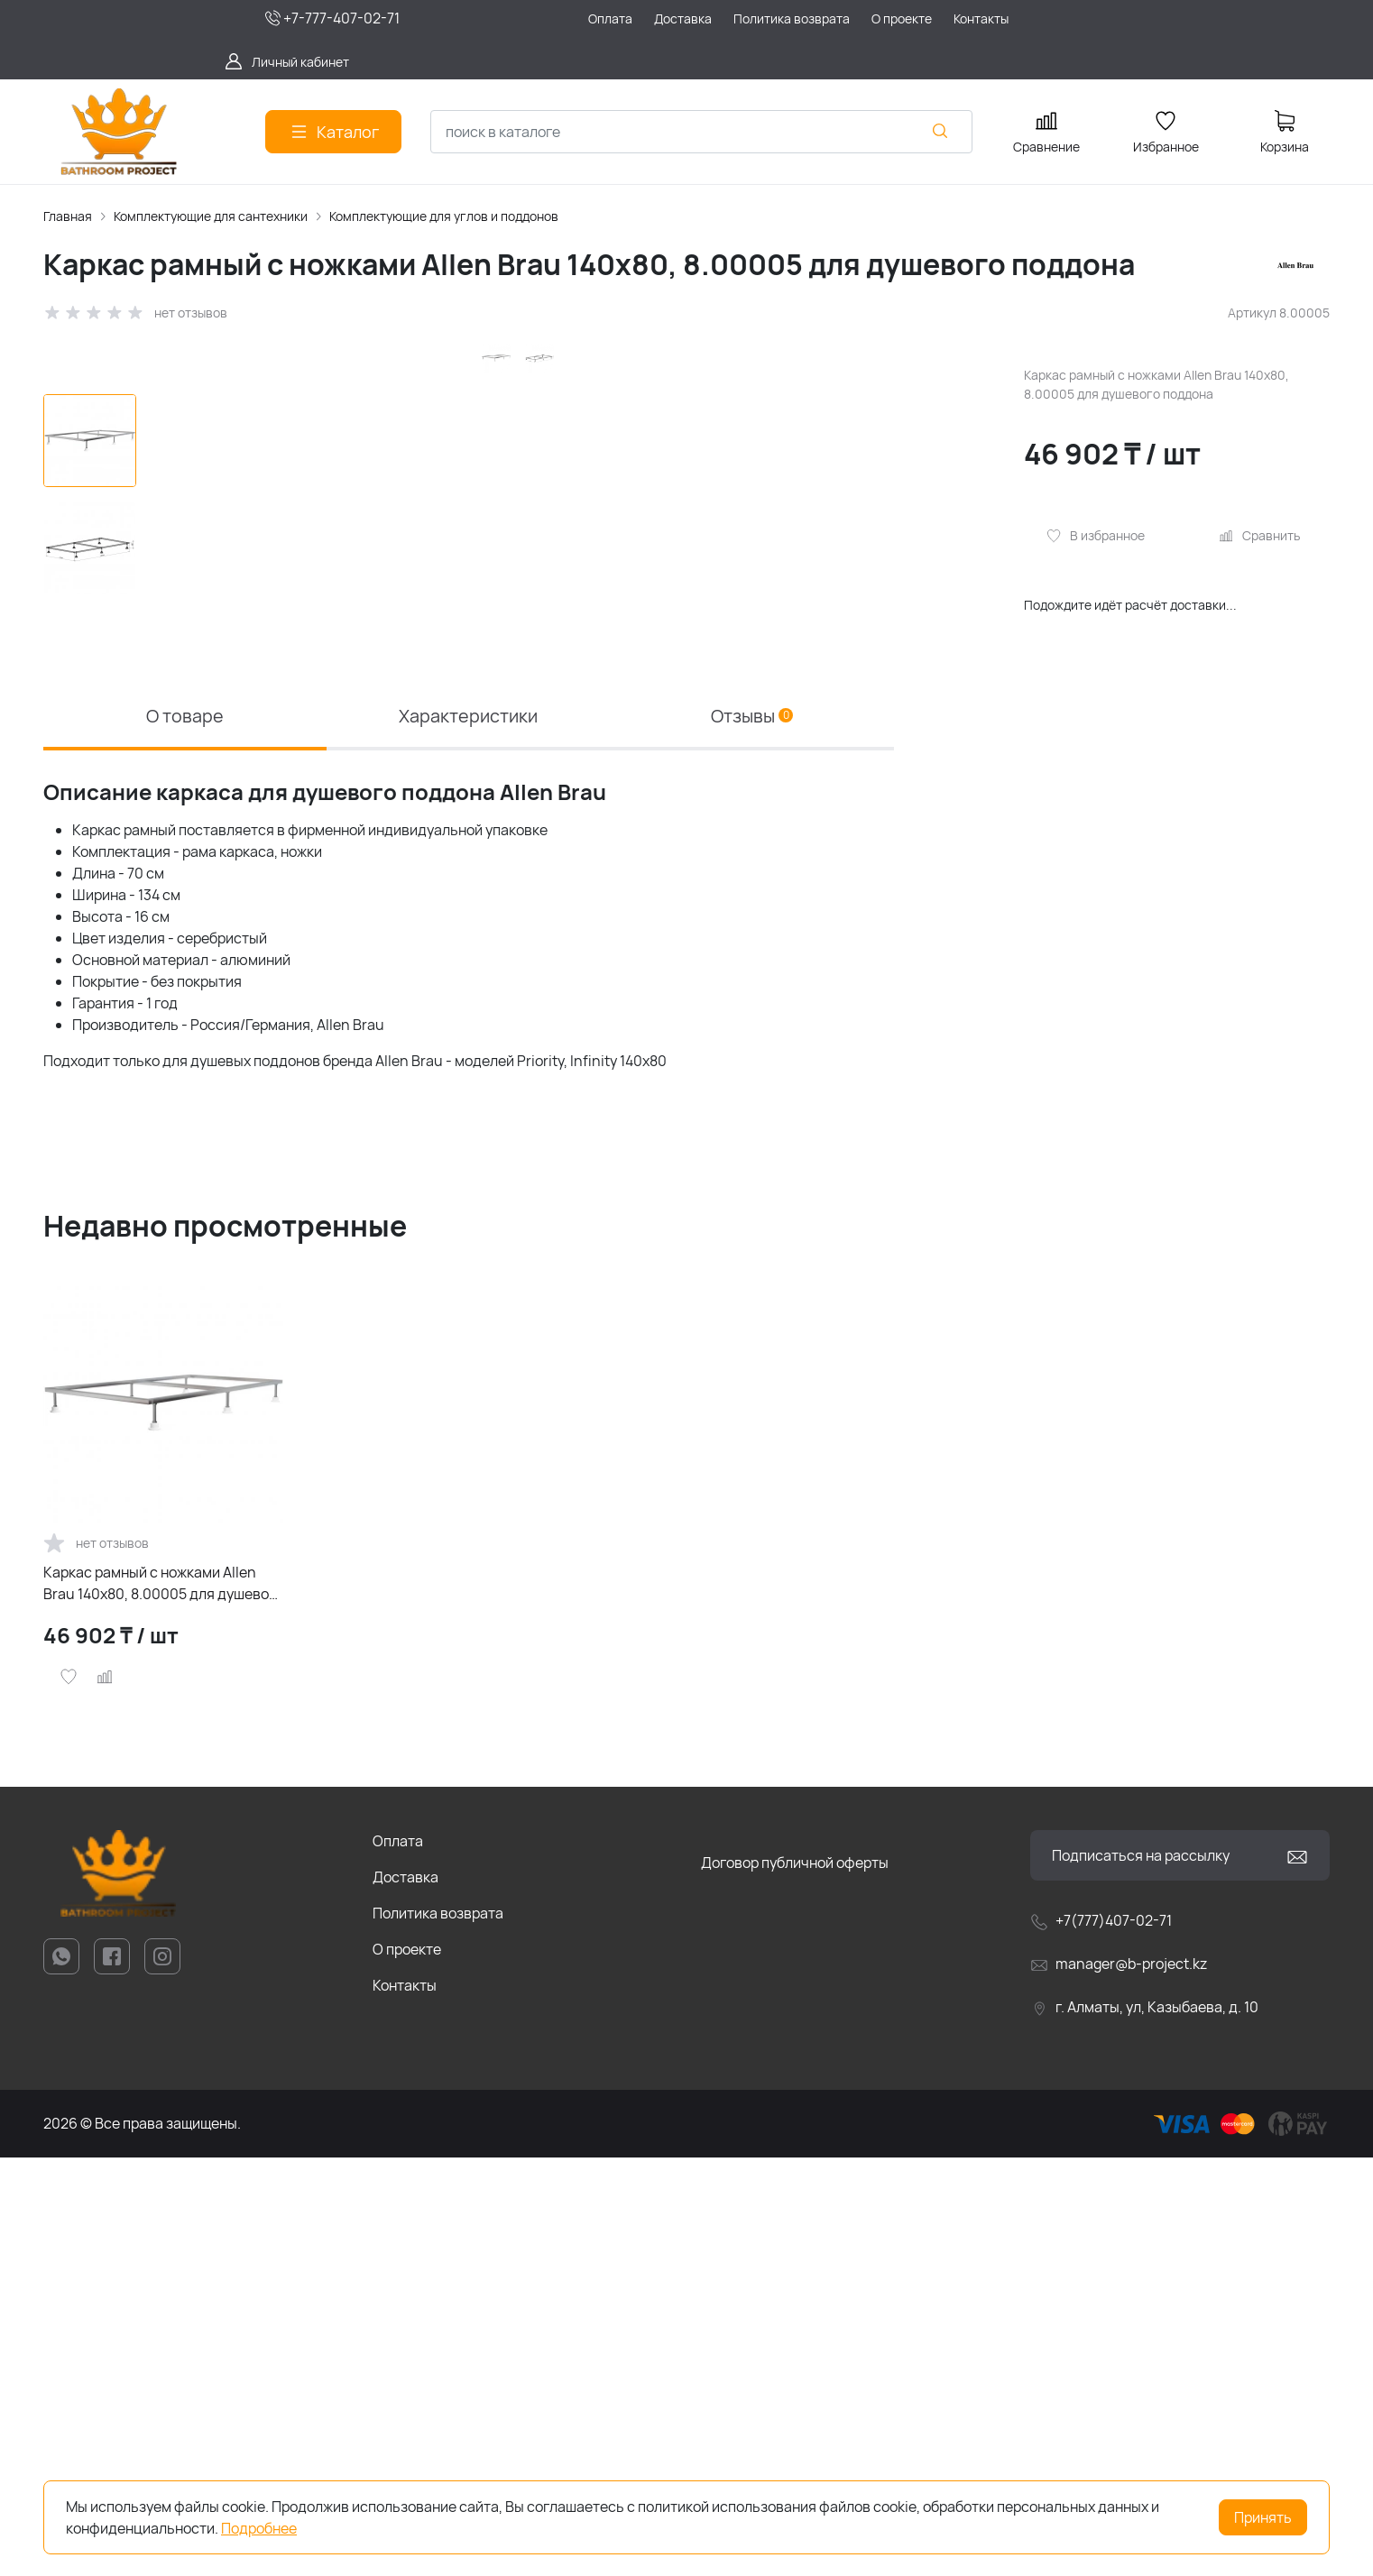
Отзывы (752, 1133)
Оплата (398, 2259)
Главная (67, 216)
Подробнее (259, 2528)
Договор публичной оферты (795, 2281)
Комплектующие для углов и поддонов (443, 216)
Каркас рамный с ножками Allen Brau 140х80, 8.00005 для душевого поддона (163, 2002)
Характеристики (468, 1133)
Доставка (405, 2295)
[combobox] (701, 131)
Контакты (405, 2404)
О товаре (185, 1133)
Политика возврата (438, 2331)
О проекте (407, 2368)
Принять (1263, 2517)
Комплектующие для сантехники (211, 216)
